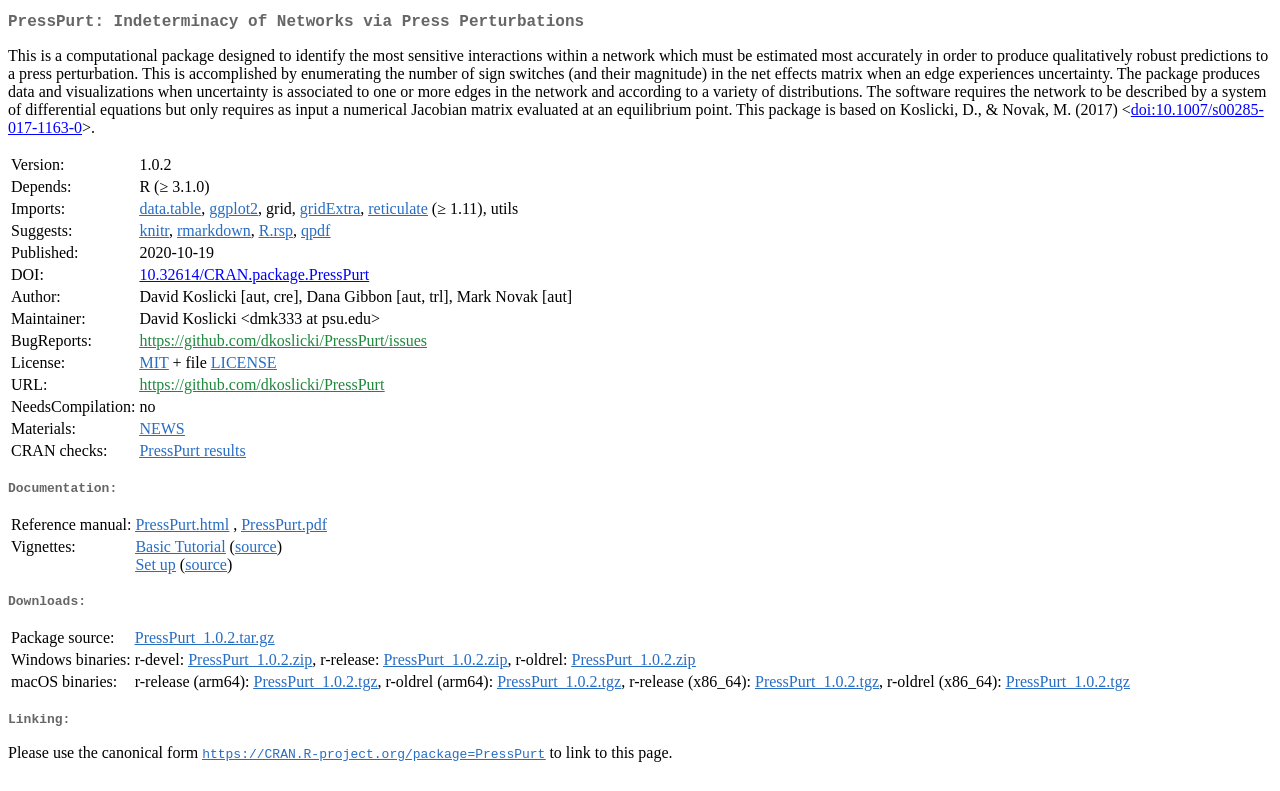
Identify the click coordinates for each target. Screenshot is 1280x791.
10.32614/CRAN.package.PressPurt (254, 278)
